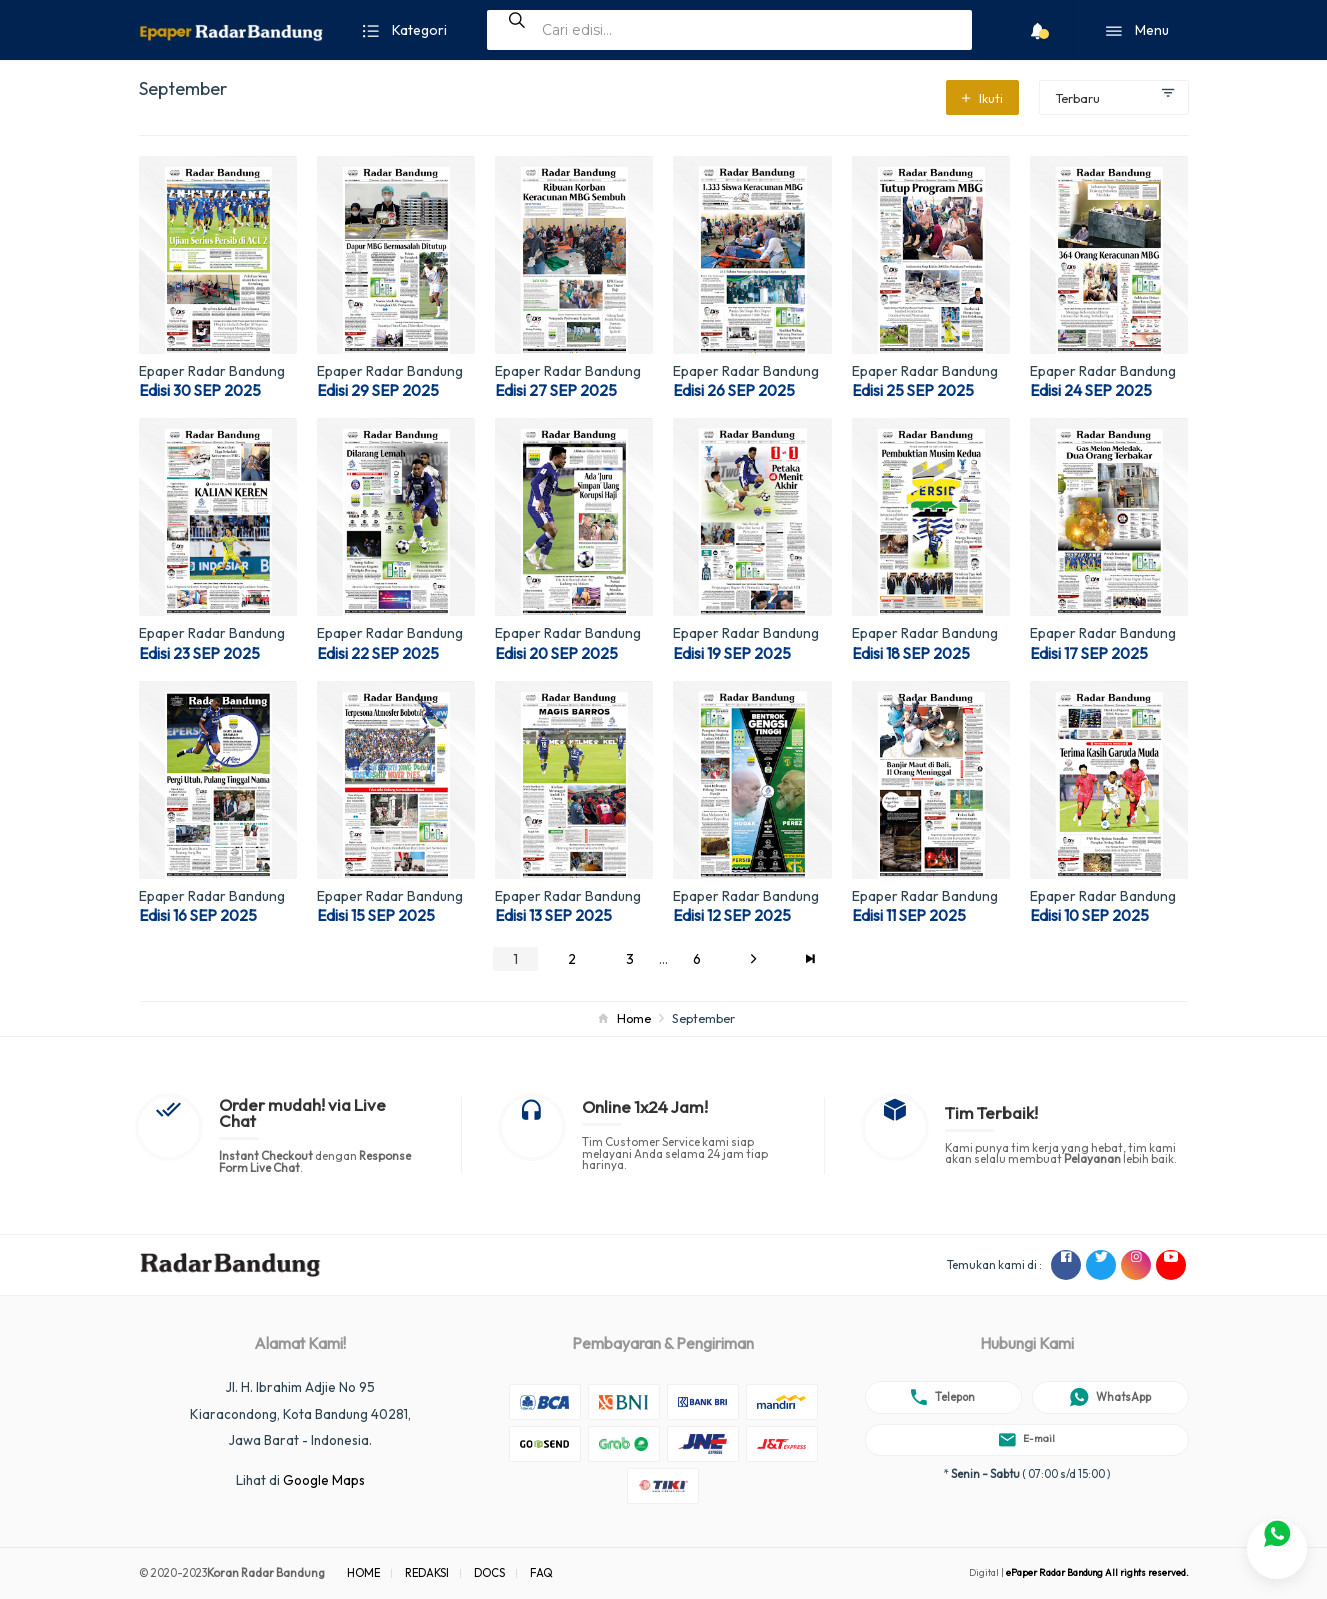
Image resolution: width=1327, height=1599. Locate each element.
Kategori (405, 31)
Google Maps (324, 1480)
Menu (1137, 31)
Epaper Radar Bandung (212, 371)
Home (634, 1018)
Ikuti (982, 98)
